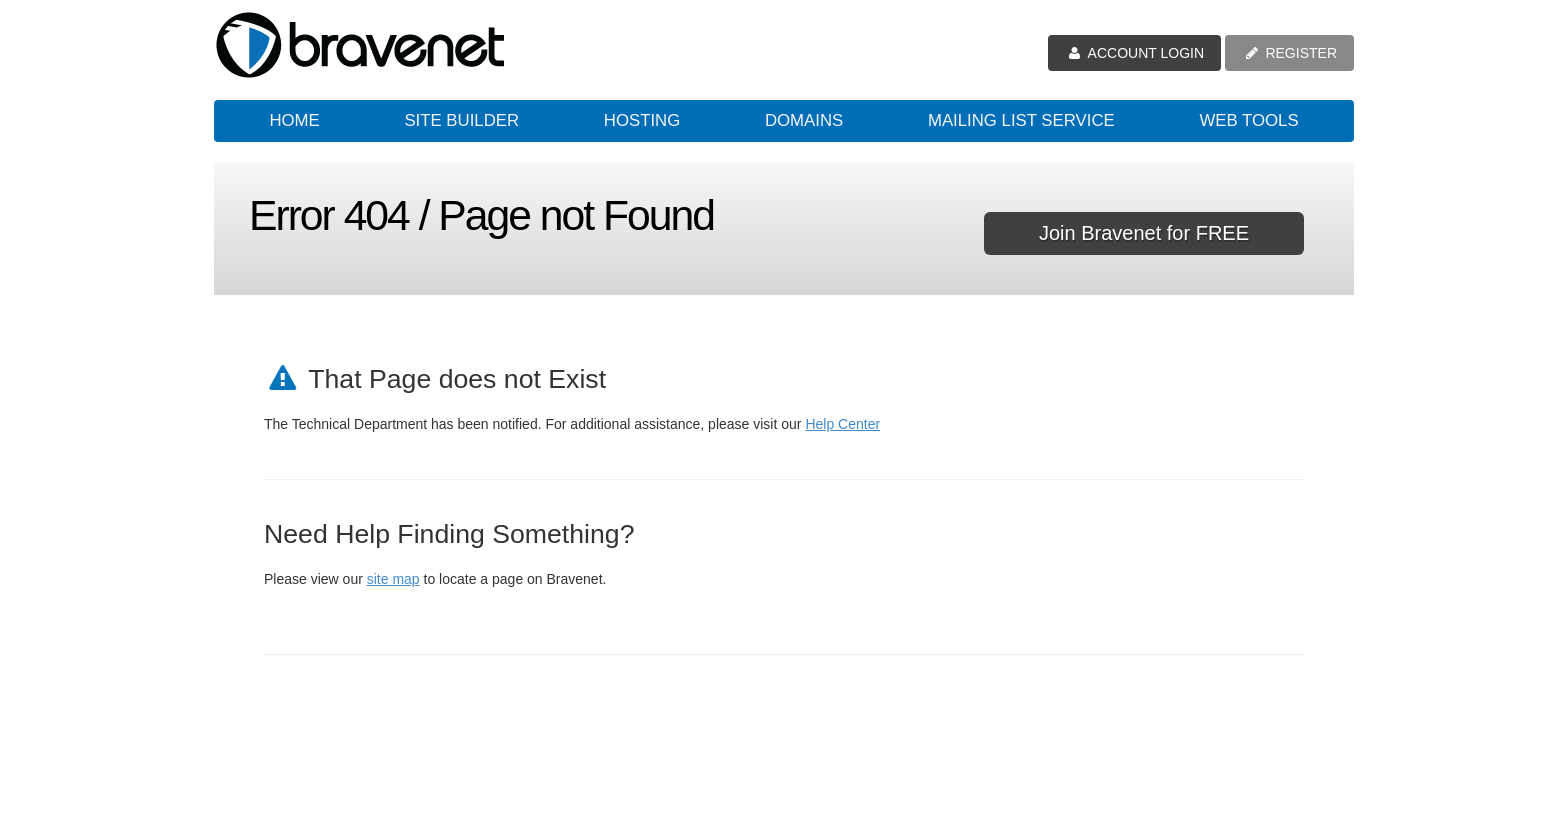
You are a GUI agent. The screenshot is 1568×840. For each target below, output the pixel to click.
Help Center (842, 424)
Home (294, 120)
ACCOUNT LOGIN (1134, 53)
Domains (804, 120)
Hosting (642, 120)
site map (393, 579)
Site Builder (461, 120)
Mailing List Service (1021, 120)
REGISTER (1289, 53)
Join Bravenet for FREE (1144, 233)
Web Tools (1248, 120)
